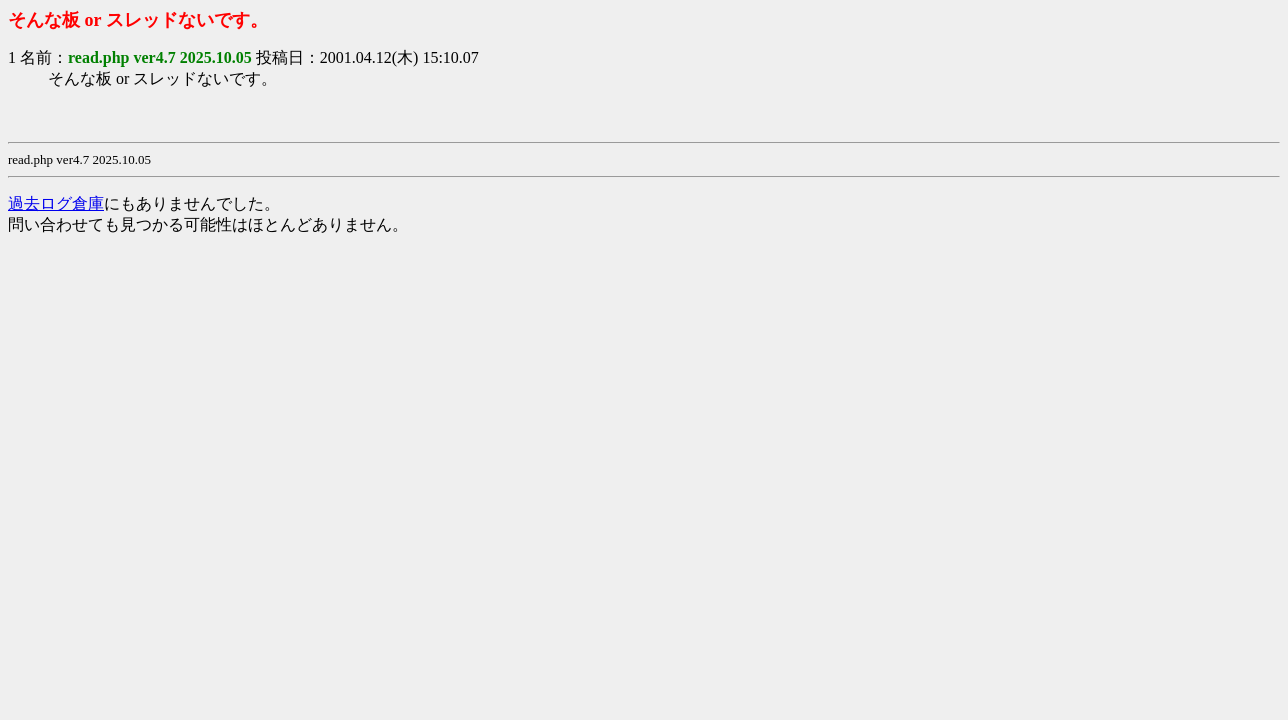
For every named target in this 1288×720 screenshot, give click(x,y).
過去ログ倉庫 (56, 203)
